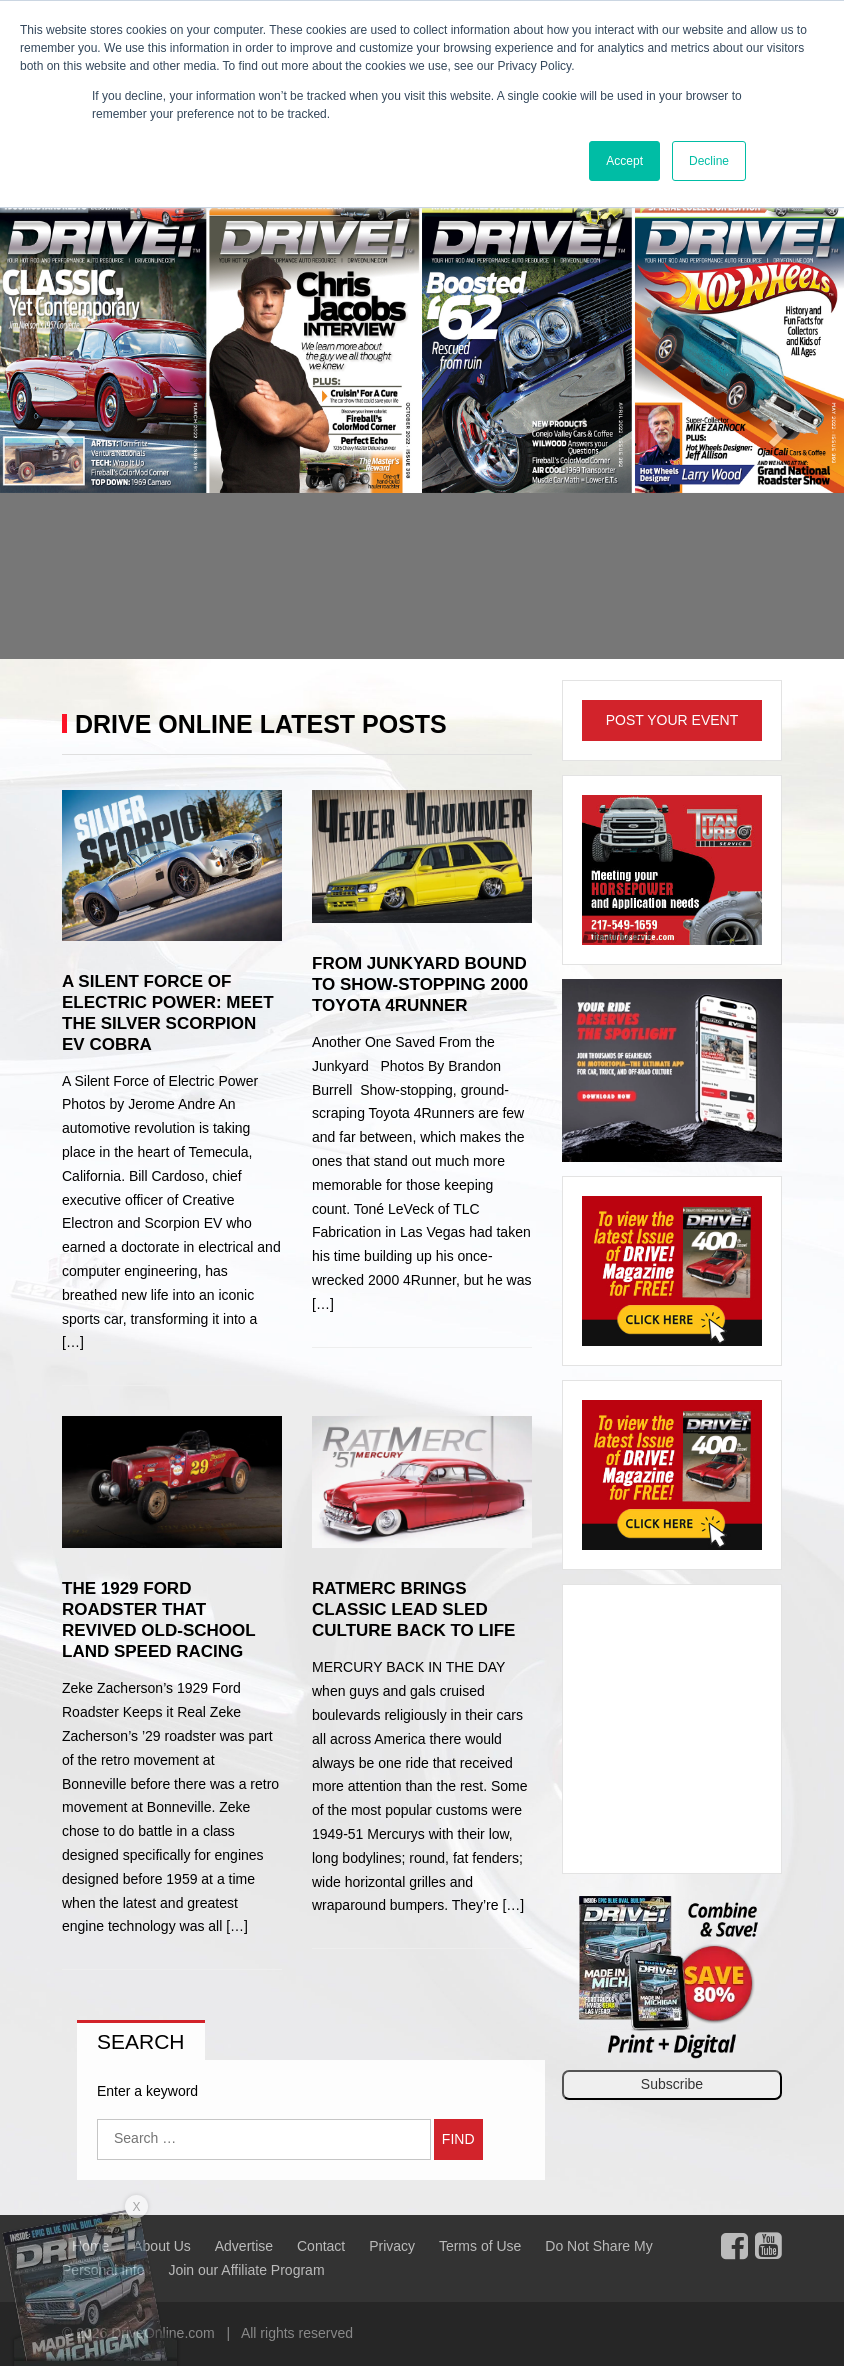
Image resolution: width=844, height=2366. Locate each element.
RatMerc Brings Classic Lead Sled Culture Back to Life (413, 1609)
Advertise (244, 2246)
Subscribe (672, 2084)
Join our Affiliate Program (246, 2270)
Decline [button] (709, 161)
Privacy (392, 2246)
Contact (321, 2246)
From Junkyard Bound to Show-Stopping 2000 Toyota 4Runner (420, 984)
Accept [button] (624, 161)
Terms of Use (480, 2246)
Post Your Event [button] (672, 720)
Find (458, 2139)
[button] (63, 426)
